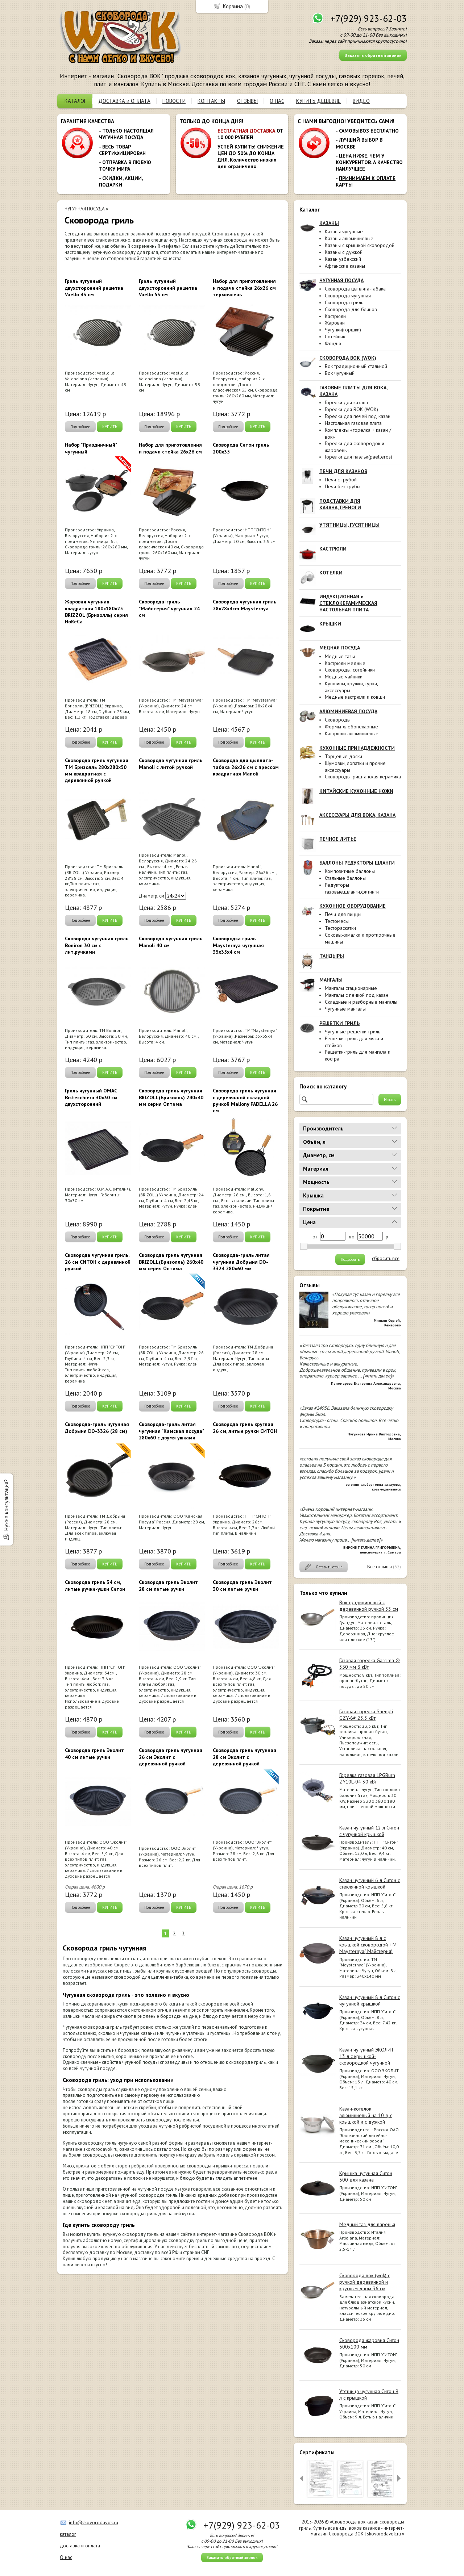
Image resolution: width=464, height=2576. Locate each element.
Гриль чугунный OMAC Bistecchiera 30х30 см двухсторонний (91, 1097)
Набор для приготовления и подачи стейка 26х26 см (170, 448)
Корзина (233, 6)
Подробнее (80, 426)
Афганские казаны (345, 266)
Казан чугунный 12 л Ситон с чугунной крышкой (369, 1830)
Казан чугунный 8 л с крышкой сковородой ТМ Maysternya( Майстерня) (368, 1944)
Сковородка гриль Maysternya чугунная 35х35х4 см (238, 945)
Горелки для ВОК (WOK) (351, 409)
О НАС (277, 100)
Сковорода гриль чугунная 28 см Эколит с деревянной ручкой (244, 1756)
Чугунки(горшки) (343, 329)
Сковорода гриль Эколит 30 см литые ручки (242, 1585)
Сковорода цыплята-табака (355, 288)
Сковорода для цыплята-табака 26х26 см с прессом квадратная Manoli (246, 767)
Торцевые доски (343, 756)
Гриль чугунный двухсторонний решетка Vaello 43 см (94, 287)
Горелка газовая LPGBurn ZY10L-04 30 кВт (367, 1778)
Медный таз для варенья (367, 2224)
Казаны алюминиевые (349, 238)
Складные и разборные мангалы (361, 1002)
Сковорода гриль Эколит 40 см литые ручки (94, 1753)
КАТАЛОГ (75, 100)
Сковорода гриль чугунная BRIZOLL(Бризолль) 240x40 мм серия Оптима (171, 1097)
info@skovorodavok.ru (93, 2522)
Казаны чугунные (344, 231)
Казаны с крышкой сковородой (359, 245)
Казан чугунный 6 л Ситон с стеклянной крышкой (369, 1883)
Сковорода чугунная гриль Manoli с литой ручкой (170, 763)
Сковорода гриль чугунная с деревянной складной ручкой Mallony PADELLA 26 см (245, 1100)
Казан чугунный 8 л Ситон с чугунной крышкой (369, 2000)
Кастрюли (335, 316)
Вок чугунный (340, 373)
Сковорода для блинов (351, 309)
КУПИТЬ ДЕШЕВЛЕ (318, 100)
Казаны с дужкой (343, 252)
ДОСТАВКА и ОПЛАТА (124, 100)
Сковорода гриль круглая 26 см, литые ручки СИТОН (245, 1427)
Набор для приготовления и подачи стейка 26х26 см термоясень (244, 287)
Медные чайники (343, 676)
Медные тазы (340, 656)
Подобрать (350, 1259)
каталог (68, 2534)
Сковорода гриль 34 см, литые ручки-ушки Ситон (95, 1585)
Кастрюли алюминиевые (351, 733)
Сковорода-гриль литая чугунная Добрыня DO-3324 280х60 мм (241, 1261)
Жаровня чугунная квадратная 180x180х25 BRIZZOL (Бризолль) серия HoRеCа (96, 611)
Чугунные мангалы (345, 1008)
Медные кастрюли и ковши (355, 697)
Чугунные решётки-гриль (352, 1031)
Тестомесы (337, 921)
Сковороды (338, 719)
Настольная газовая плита (353, 423)
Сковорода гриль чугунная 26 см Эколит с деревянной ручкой (170, 1756)
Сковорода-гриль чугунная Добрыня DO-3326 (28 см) (97, 1427)
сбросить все (385, 1259)
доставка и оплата (80, 2545)
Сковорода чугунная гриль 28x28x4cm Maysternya (244, 604)
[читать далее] (377, 1376)
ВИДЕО (361, 100)
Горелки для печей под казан (357, 416)
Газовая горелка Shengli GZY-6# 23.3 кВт (366, 1714)
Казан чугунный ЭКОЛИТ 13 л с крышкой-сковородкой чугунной (366, 2056)
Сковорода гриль (344, 302)
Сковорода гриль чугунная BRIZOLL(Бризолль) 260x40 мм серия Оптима (171, 1261)
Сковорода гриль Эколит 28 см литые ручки (168, 1585)
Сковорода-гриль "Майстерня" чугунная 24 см (169, 608)
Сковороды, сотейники (350, 669)
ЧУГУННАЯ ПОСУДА (85, 209)
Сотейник (335, 336)
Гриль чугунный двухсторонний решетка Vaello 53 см (168, 287)
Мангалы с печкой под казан (356, 995)
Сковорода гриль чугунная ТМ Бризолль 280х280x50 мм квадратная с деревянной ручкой (96, 770)
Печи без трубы (342, 486)
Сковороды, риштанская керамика (363, 776)
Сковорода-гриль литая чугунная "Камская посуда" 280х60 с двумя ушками (171, 1430)
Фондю (333, 343)
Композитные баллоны (350, 871)
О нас (66, 2557)
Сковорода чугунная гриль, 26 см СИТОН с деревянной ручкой (97, 1261)
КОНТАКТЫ (211, 100)
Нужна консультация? (6, 1505)
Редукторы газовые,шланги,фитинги (352, 888)
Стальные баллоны (345, 878)
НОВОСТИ (174, 100)
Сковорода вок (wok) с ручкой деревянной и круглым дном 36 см (364, 2282)
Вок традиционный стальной (356, 366)
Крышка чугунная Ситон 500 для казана (365, 2176)
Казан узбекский (343, 259)
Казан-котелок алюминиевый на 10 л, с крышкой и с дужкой (365, 2115)
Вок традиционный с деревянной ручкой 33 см (368, 1605)
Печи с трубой (341, 479)
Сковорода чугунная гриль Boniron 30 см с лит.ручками (96, 945)
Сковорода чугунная (348, 295)
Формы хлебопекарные (351, 726)
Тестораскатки (340, 928)
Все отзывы (379, 1567)
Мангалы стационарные (351, 988)
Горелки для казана (346, 402)
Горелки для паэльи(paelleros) (358, 456)
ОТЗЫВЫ (247, 100)
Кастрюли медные (345, 663)
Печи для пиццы (343, 914)
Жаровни (335, 322)
